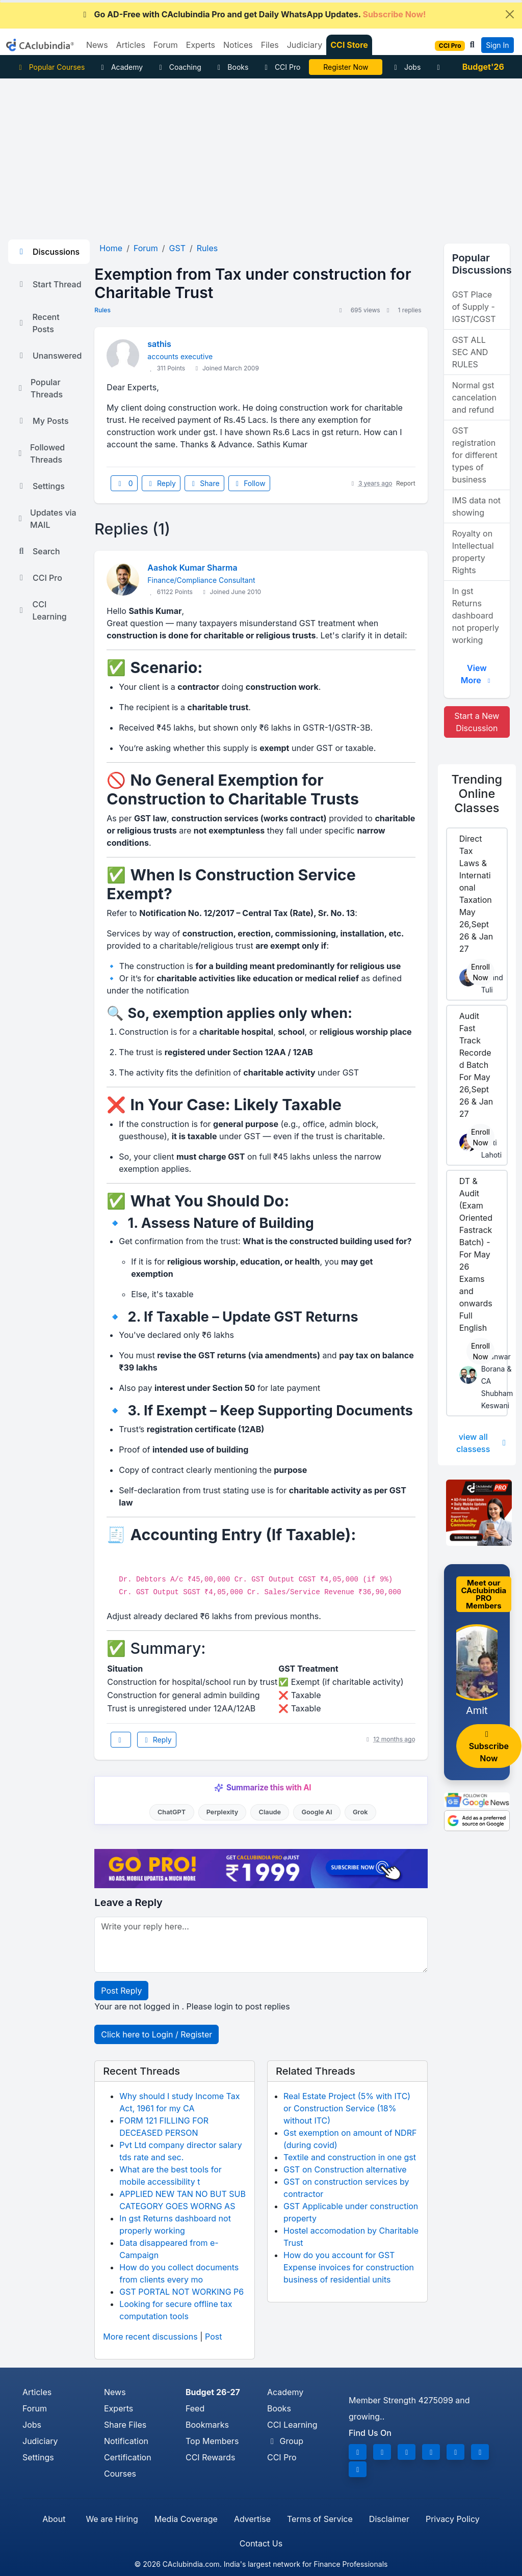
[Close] (510, 14)
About (53, 2519)
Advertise (252, 2519)
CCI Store (349, 45)
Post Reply (121, 1990)
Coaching (178, 67)
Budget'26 (483, 67)
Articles (36, 2392)
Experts (118, 2408)
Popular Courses (50, 67)
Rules (102, 310)
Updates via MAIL (46, 518)
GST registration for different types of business (475, 455)
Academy (120, 67)
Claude (270, 1812)
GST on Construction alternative (345, 2169)
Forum (34, 2408)
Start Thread (49, 284)
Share (204, 483)
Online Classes (477, 793)
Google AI (316, 1812)
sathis (159, 344)
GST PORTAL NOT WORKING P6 (181, 2292)
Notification (126, 2441)
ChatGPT (172, 1812)
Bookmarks (207, 2425)
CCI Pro (281, 67)
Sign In (497, 45)
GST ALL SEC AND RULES (470, 352)
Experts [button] (200, 45)
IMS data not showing (476, 506)
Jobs (406, 67)
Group (285, 2441)
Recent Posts (38, 323)
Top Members (212, 2441)
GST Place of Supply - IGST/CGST (474, 306)
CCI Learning (41, 610)
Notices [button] (238, 45)
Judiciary (40, 2441)
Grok (360, 1812)
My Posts (42, 421)
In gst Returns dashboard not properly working (475, 615)
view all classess (482, 1443)
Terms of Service (320, 2519)
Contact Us (261, 2543)
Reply (161, 483)
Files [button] (270, 45)
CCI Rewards (210, 2457)
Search (38, 551)
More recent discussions (150, 2336)
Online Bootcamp (346, 67)
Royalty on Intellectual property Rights (473, 551)
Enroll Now (480, 972)
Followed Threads (40, 453)
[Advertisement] (261, 155)
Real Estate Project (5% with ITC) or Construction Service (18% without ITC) (346, 2108)
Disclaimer (389, 2519)
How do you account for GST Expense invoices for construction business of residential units (348, 2267)
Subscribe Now (489, 1746)
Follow (249, 483)
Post (213, 2336)
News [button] (97, 45)
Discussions (48, 252)
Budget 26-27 (213, 2392)
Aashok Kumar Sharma (192, 567)
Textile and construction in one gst (349, 2157)
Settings (40, 486)
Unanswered (49, 356)
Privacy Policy (453, 2519)
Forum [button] (165, 45)
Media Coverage (186, 2519)
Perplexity (222, 1812)
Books (232, 67)
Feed (195, 2408)
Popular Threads (39, 388)
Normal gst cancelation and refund (474, 397)
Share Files (125, 2425)
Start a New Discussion (476, 722)
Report (405, 483)
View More (477, 674)
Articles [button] (130, 45)
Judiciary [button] (305, 45)
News (115, 2392)
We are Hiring (112, 2519)
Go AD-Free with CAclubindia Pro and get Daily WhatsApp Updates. (253, 14)
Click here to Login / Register (156, 2034)
